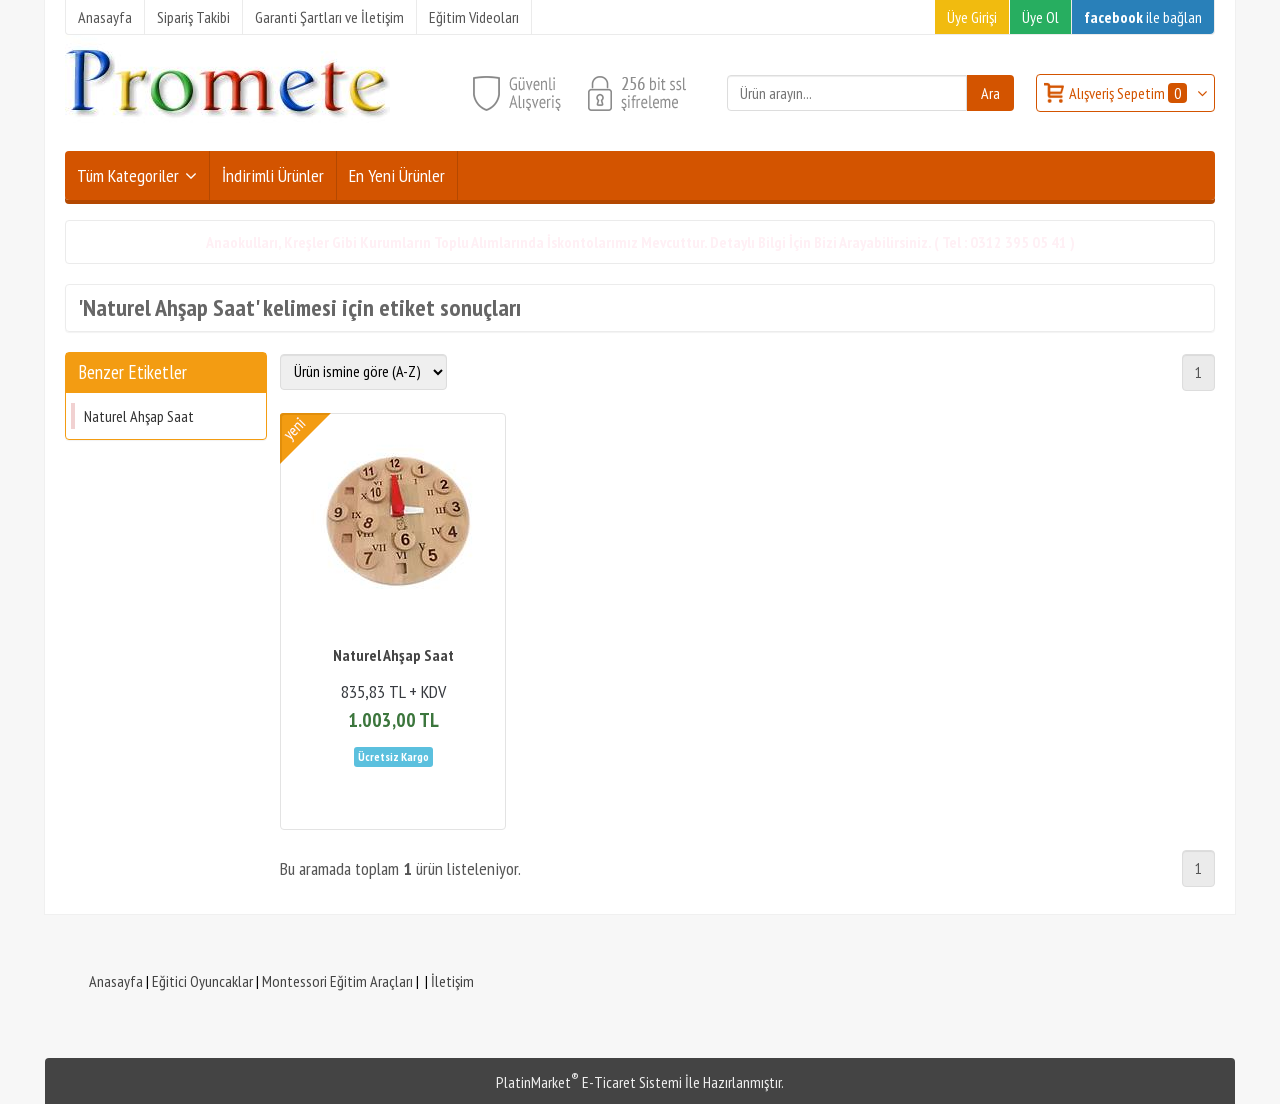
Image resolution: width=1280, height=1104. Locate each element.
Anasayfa (116, 981)
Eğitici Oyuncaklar (202, 981)
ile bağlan (1143, 17)
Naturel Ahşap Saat (139, 416)
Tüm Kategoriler (128, 175)
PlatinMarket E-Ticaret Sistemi (589, 1082)
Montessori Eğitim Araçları (337, 981)
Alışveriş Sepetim (1129, 93)
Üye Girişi (972, 17)
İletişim (452, 981)
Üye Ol (1040, 17)
